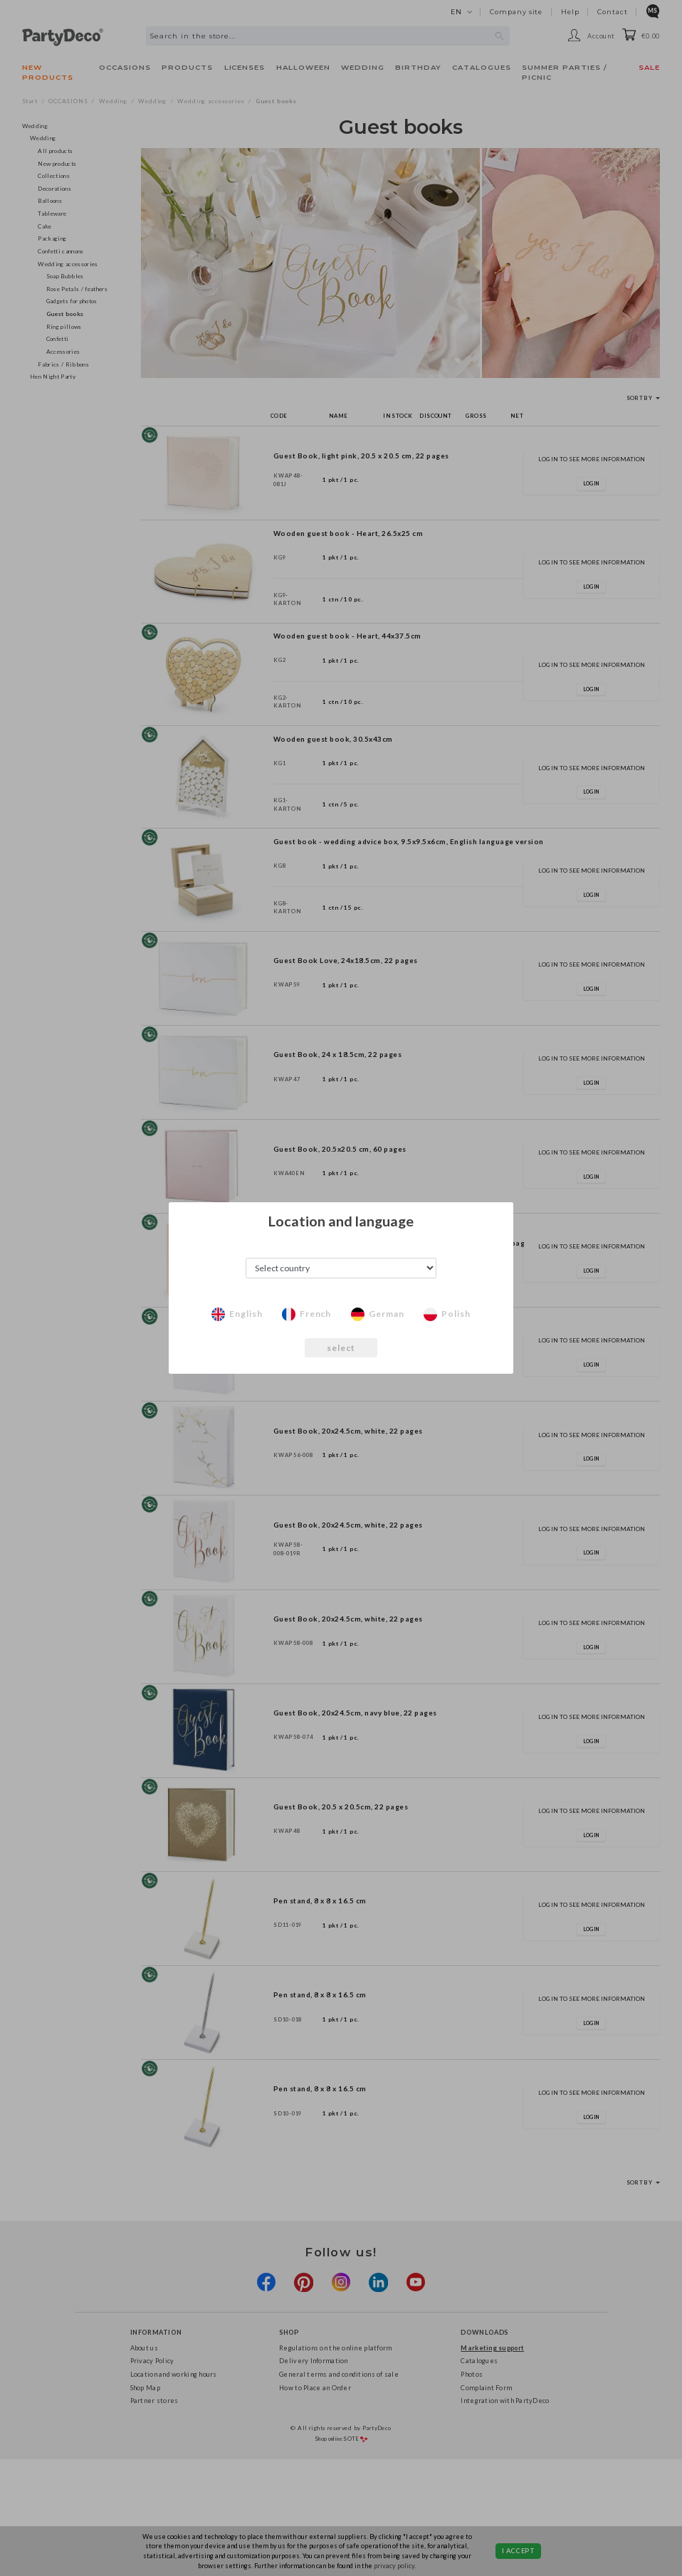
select (341, 1347)
